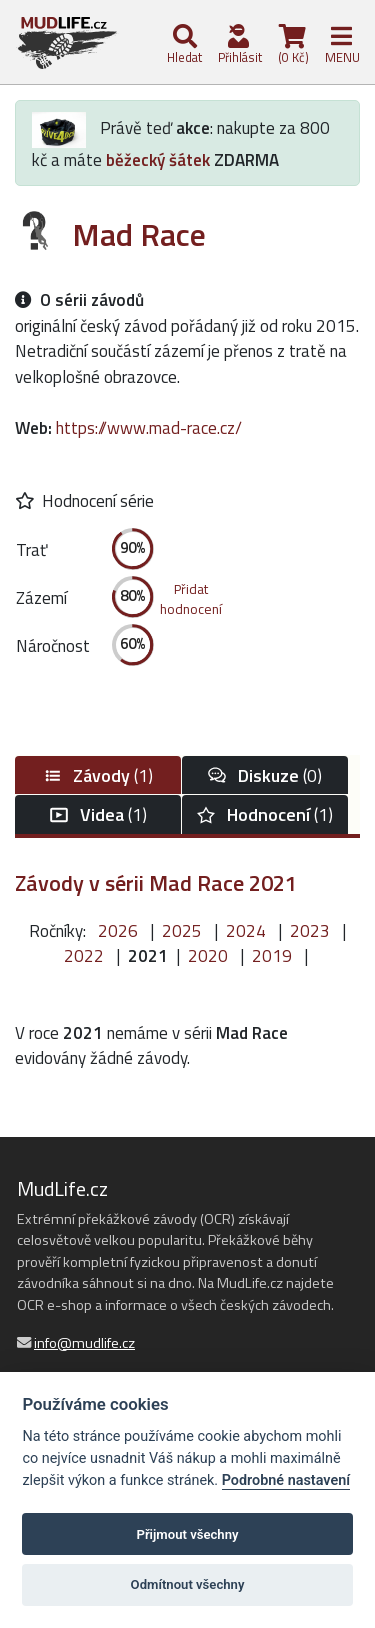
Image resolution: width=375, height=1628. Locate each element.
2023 (310, 931)
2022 (84, 956)
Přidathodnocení (191, 599)
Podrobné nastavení (286, 1480)
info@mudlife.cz (84, 1343)
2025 (182, 931)
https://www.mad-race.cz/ (149, 428)
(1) (98, 775)
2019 (272, 956)
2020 (208, 956)
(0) (265, 775)
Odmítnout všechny (188, 1584)
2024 (246, 931)
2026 (118, 931)
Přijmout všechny (187, 1534)
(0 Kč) (292, 45)
